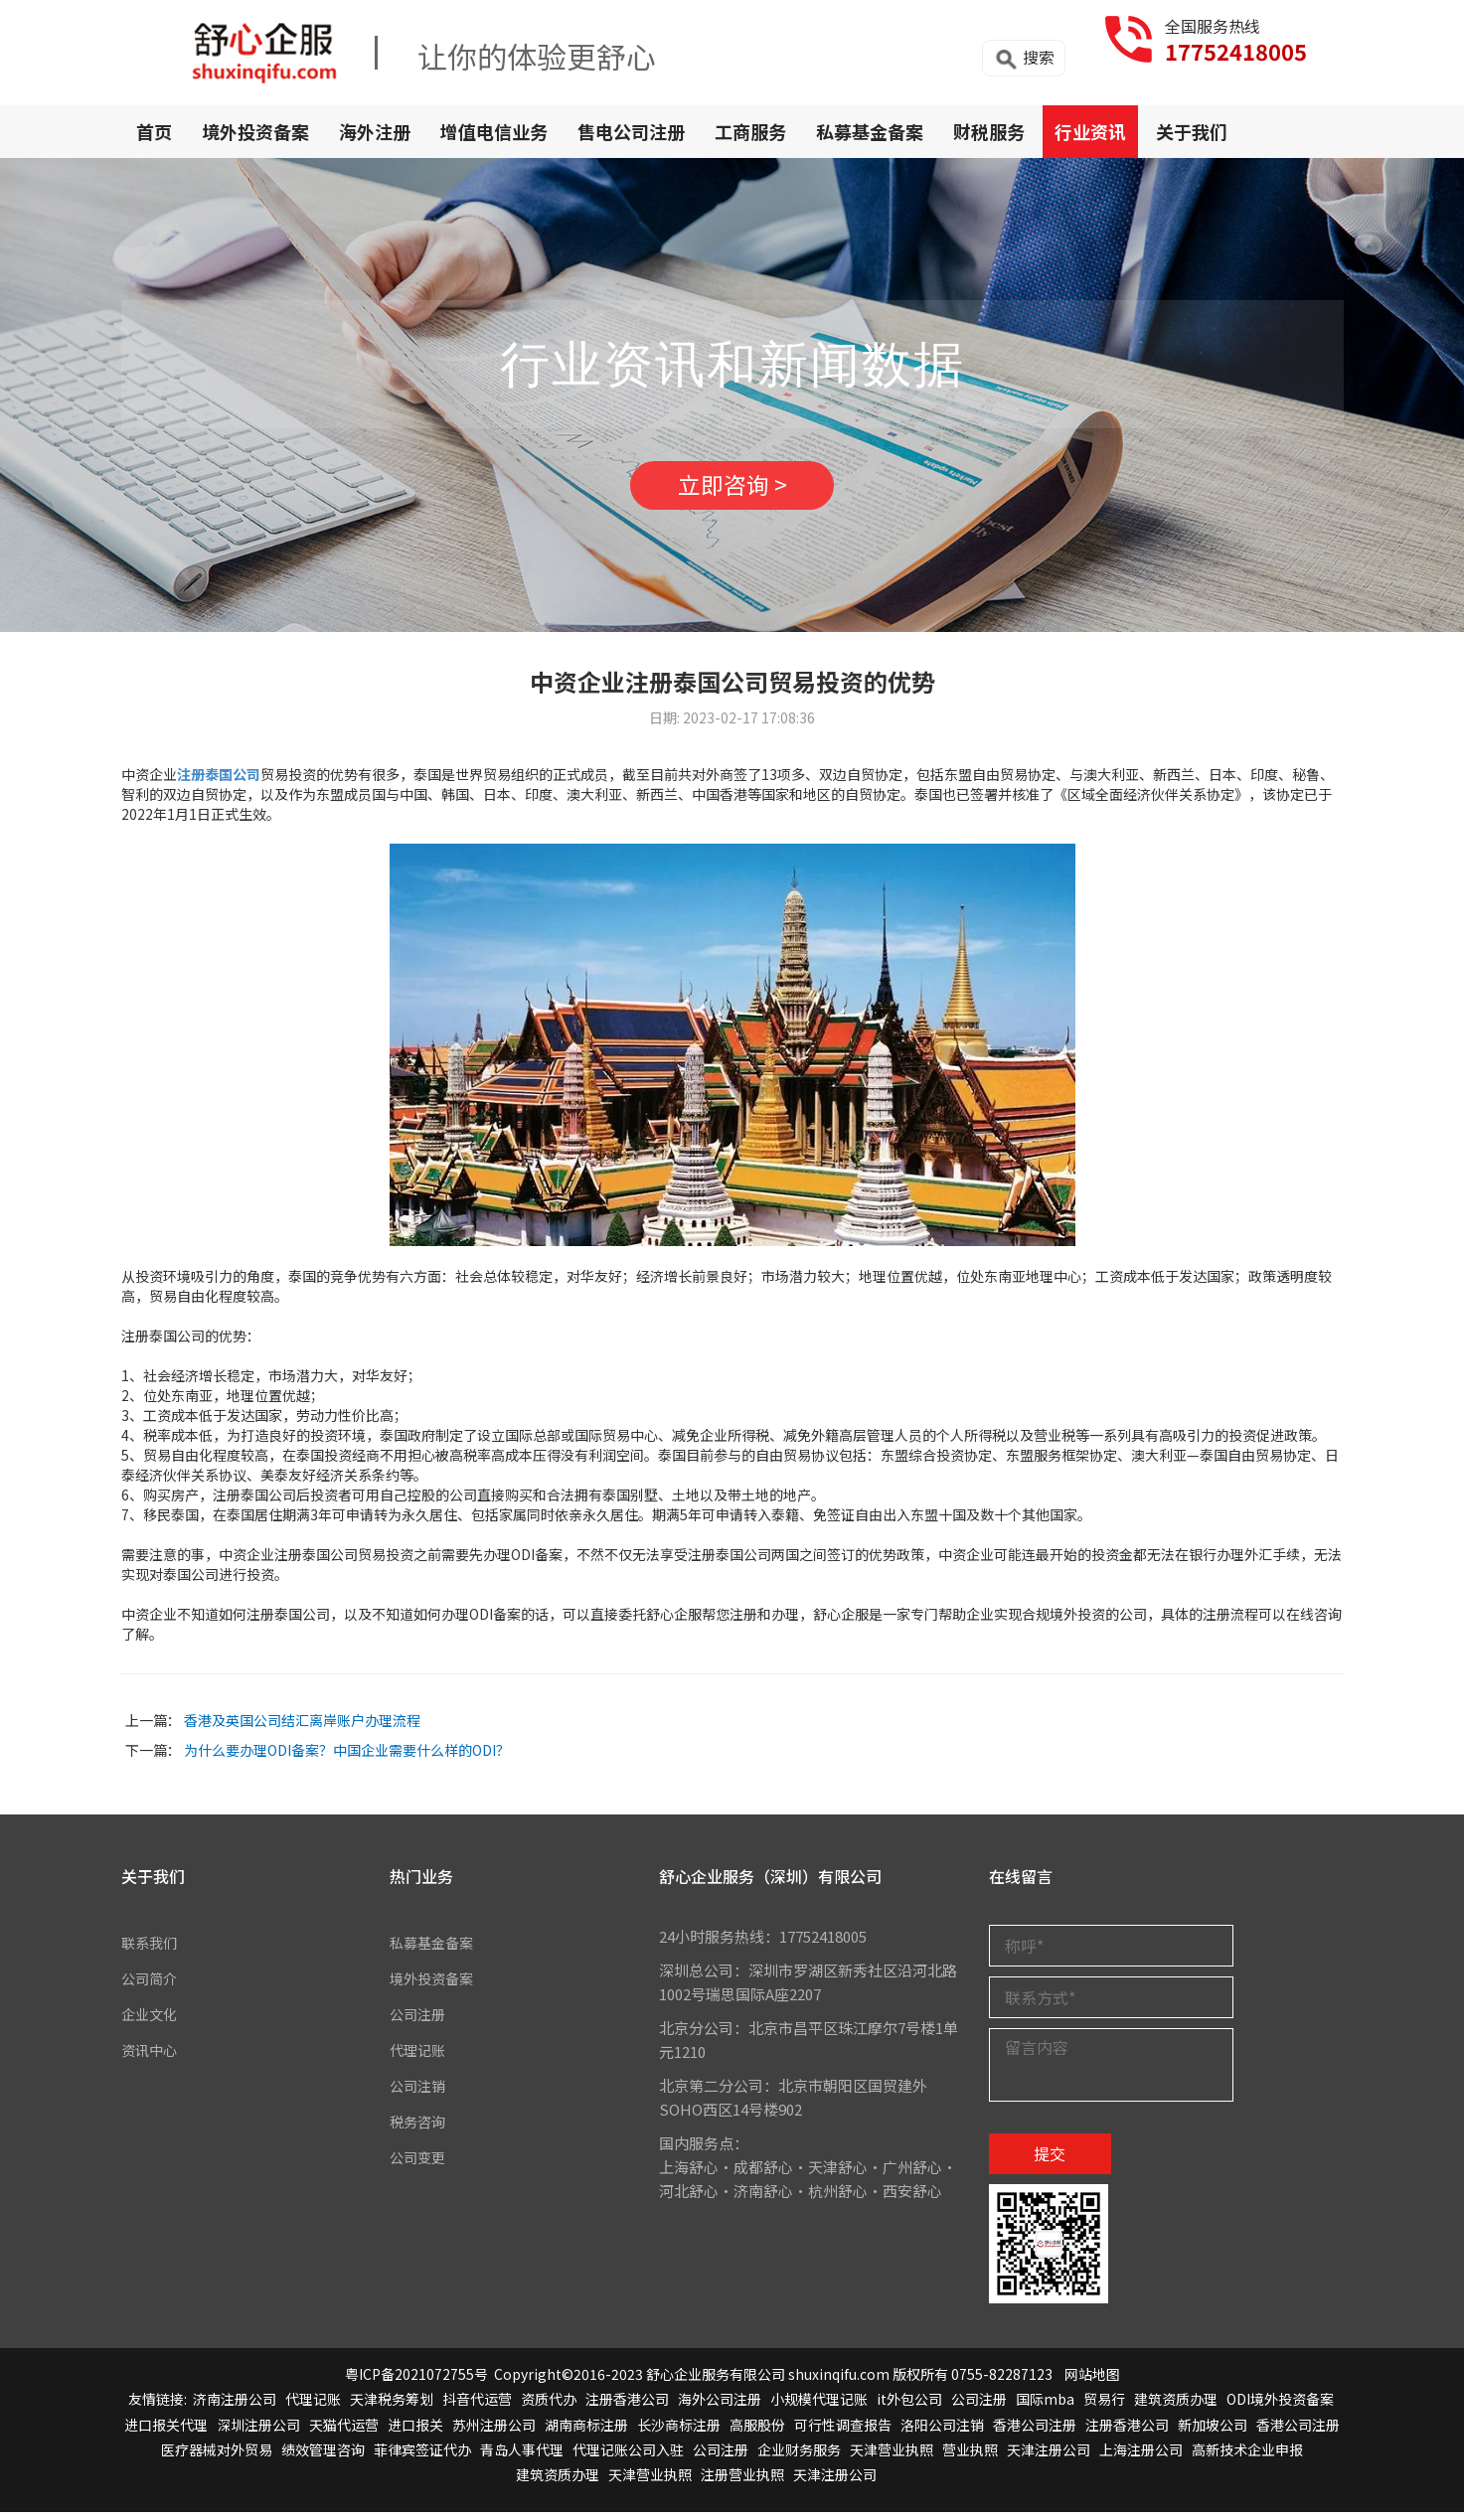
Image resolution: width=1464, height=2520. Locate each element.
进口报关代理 (166, 2431)
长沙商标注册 (679, 2431)
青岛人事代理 (522, 2457)
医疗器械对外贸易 (216, 2457)
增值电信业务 (494, 131)
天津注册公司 (1048, 2457)
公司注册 (419, 2021)
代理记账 (419, 2057)
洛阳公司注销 (942, 2431)
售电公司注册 (631, 131)
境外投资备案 (255, 131)
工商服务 (750, 131)
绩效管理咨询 (323, 2457)
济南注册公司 (234, 2407)
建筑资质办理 (1176, 2407)
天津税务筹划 (391, 2407)
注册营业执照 (742, 2482)
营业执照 (970, 2457)
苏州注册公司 (494, 2431)
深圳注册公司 (258, 2431)
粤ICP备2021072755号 (416, 2382)
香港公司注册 (1034, 2431)
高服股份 (757, 2431)
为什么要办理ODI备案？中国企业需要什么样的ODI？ (347, 1758)
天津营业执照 (891, 2457)
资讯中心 (151, 2057)
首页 (154, 131)
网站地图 (1092, 2382)
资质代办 (548, 2407)
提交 (1049, 2161)
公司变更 (419, 2164)
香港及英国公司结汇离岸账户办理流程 (302, 1728)
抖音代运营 (477, 2407)
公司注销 (419, 2093)
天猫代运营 (344, 2431)
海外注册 (374, 131)
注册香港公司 (627, 2407)
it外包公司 (909, 2407)
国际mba (1045, 2407)
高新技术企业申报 (1247, 2457)
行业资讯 (1090, 131)
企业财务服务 (799, 2457)
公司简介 (151, 1985)
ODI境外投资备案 (1280, 2407)
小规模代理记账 (819, 2407)
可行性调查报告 (843, 2431)
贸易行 (1104, 2407)
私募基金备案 (869, 131)
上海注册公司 (1141, 2457)
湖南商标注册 (586, 2431)
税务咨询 (419, 2129)
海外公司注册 (719, 2407)
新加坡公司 (1212, 2431)
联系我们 (151, 1950)
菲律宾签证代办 (422, 2457)
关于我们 (1191, 131)
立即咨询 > (732, 490)
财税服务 (989, 131)
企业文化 (151, 2021)
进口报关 (415, 2431)
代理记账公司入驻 (628, 2457)
